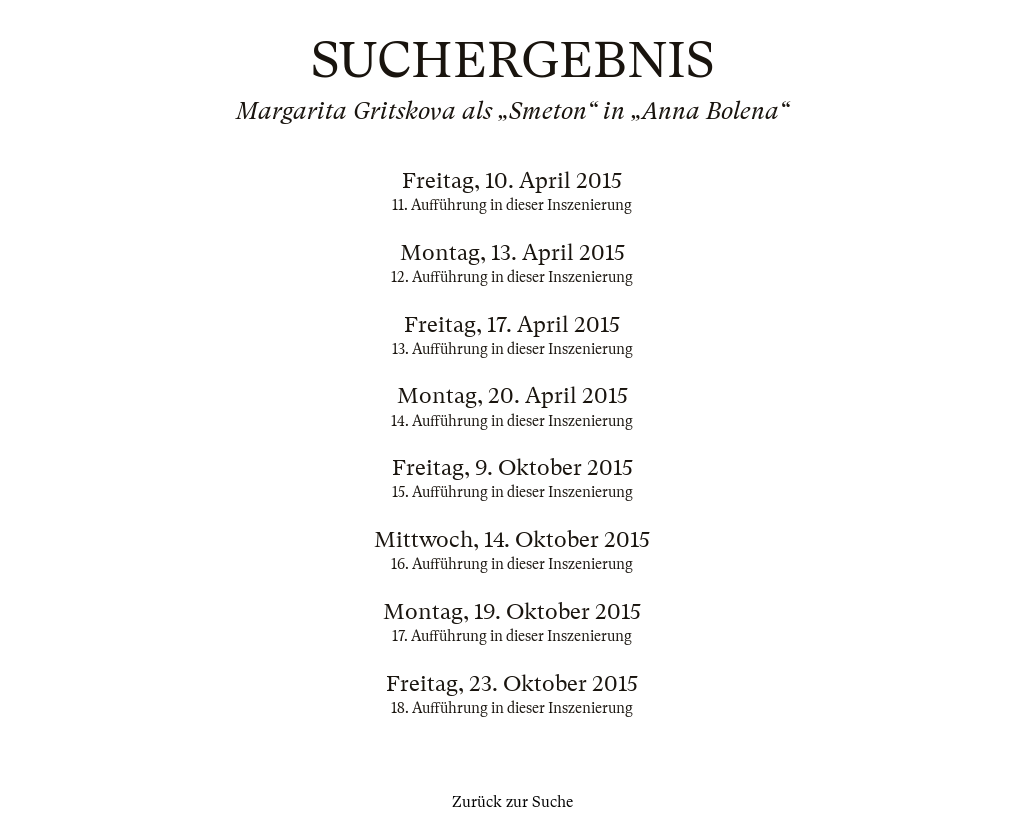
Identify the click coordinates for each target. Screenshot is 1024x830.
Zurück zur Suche (512, 802)
